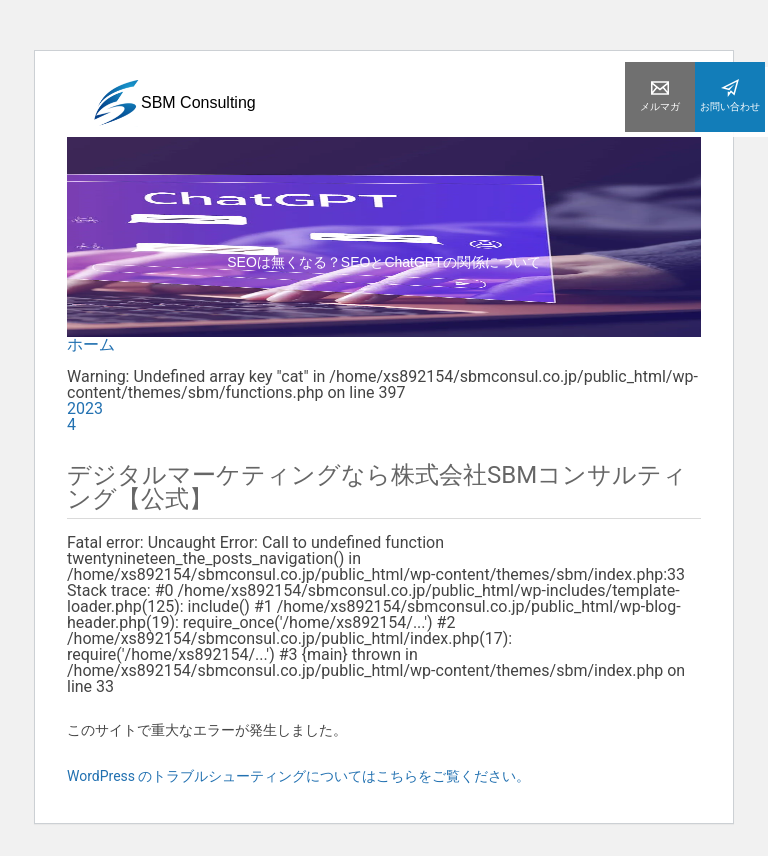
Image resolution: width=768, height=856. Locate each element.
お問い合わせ (730, 95)
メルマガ (660, 95)
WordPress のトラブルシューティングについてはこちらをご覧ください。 (299, 776)
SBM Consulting (174, 105)
